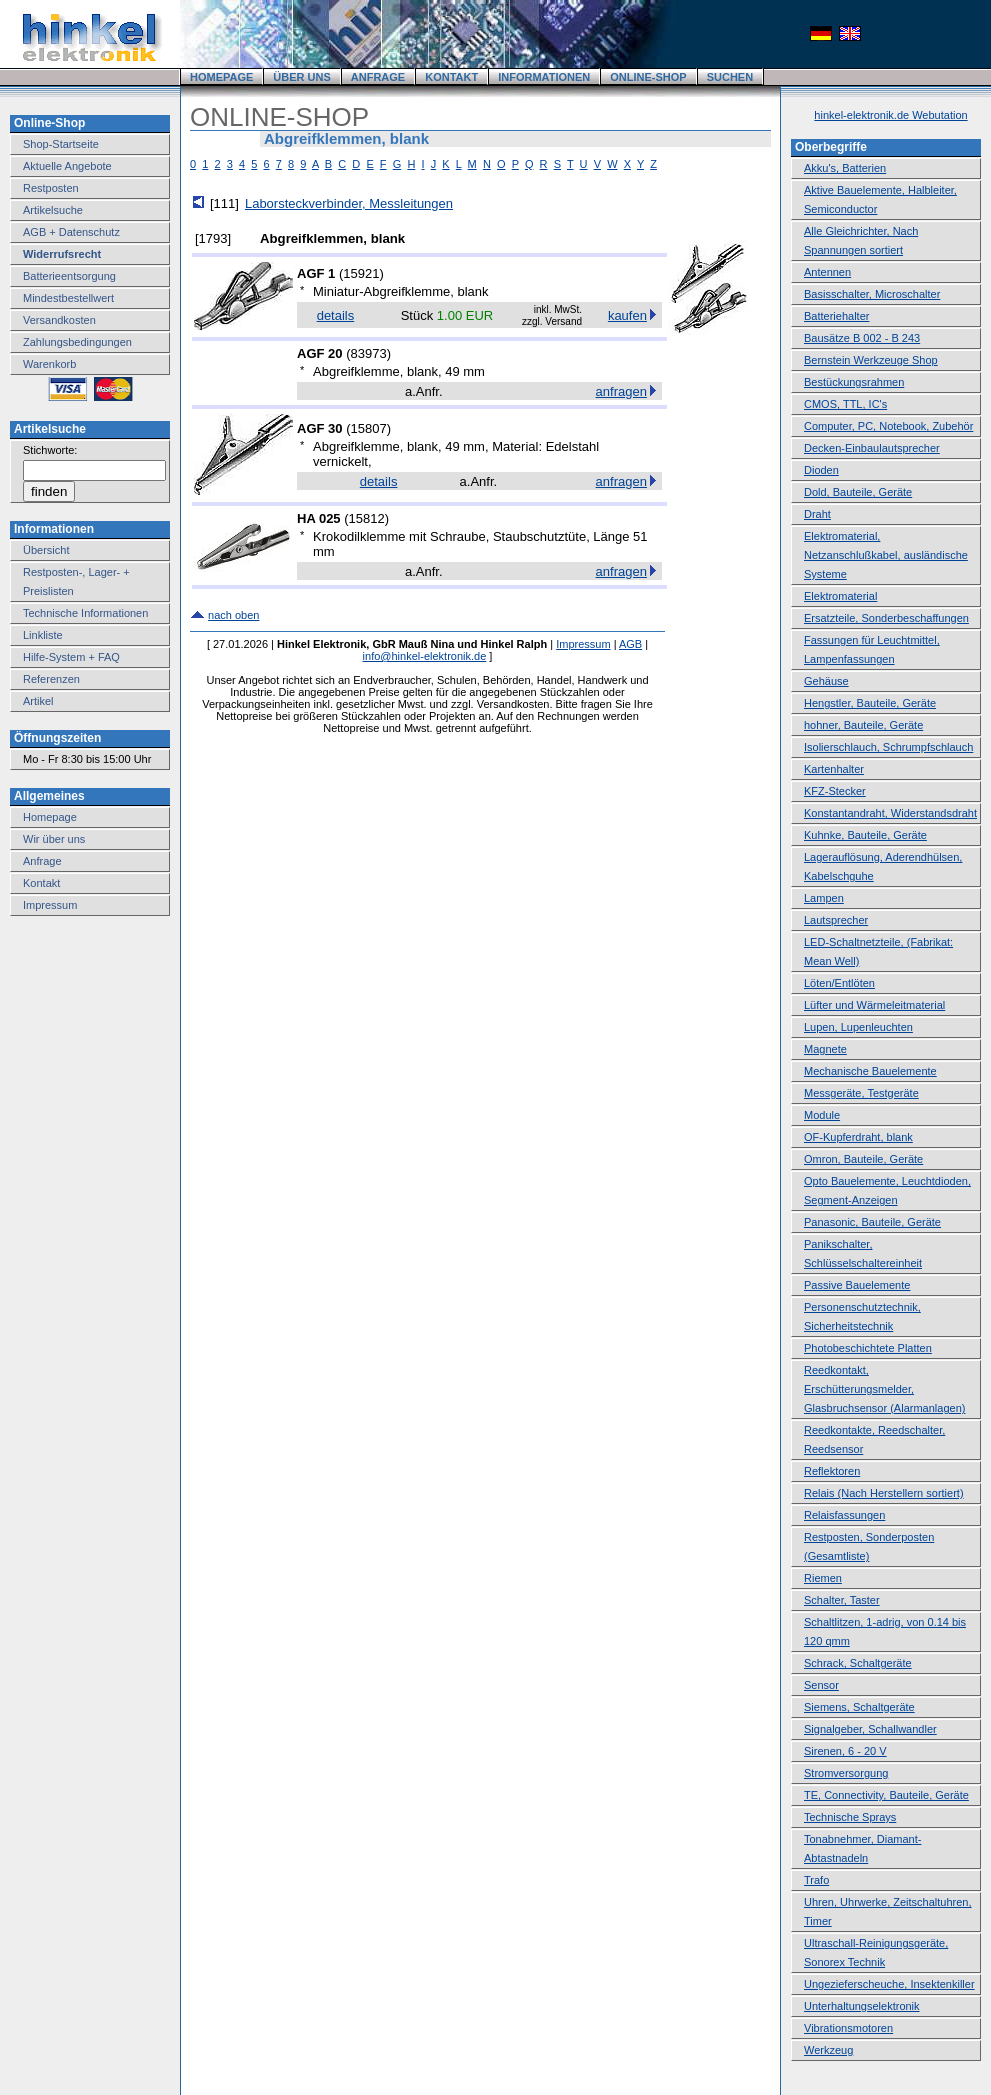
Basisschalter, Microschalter (872, 294)
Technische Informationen (85, 613)
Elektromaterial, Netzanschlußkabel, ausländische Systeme (886, 555)
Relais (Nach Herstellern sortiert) (884, 1493)
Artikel (38, 701)
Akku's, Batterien (845, 168)
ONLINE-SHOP (648, 77)
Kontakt (41, 883)
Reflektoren (832, 1471)
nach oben (233, 615)
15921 (361, 273)
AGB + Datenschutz (71, 232)
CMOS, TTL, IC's (845, 404)
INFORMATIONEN (544, 77)
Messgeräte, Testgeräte (861, 1093)
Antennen (827, 272)
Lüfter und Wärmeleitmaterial (874, 1005)
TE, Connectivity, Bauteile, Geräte (886, 1795)
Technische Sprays (850, 1817)
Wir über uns (54, 839)
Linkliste (43, 635)
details (336, 315)
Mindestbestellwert (68, 298)
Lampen (824, 898)
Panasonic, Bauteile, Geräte (872, 1222)
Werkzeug (828, 2050)
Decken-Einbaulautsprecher (872, 448)
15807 (368, 428)
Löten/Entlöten (839, 983)
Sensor (821, 1685)
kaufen (627, 315)
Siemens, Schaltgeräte (859, 1707)
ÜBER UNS (301, 77)
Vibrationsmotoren (848, 2028)
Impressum (50, 905)
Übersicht (46, 550)
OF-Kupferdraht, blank (858, 1137)
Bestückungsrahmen (854, 382)
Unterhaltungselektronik (862, 2006)
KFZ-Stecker (835, 791)
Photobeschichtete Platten (868, 1348)
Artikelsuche (53, 210)
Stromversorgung (846, 1773)
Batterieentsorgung (69, 276)
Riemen (823, 1578)
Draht (817, 514)
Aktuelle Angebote (67, 166)
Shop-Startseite (61, 144)
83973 (368, 353)
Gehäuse (826, 681)
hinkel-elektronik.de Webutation (890, 115)
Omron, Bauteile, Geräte (863, 1159)
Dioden (821, 470)
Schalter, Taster (842, 1600)
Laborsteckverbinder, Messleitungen (349, 203)
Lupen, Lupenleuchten (858, 1027)
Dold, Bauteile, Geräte (858, 492)
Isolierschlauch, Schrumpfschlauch (888, 747)
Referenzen (51, 679)
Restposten (51, 188)
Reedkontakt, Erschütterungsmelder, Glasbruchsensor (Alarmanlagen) (884, 1389)
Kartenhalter (834, 769)
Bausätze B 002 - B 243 (862, 338)
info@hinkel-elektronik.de (425, 656)
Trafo (816, 1880)
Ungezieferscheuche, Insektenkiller (889, 1984)
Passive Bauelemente (857, 1285)
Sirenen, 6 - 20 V (845, 1751)
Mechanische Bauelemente (870, 1071)
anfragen (621, 391)
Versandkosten (59, 320)
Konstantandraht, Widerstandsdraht (890, 813)
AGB (630, 644)
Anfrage (42, 861)
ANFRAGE (378, 77)
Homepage (50, 817)
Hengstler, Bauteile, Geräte (870, 703)
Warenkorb (49, 364)
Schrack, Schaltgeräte (858, 1663)
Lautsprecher (836, 920)
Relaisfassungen (844, 1515)
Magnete (825, 1049)
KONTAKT (451, 77)
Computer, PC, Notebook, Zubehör (888, 426)
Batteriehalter (836, 316)
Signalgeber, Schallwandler (870, 1729)
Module (822, 1115)
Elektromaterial (840, 596)
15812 (367, 518)
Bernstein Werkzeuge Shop (871, 360)
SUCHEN (730, 77)
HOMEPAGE (221, 77)
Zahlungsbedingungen (77, 342)
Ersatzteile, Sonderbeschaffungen (886, 618)
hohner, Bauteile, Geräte (863, 725)
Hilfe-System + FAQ (71, 657)
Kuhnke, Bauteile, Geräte (865, 835)
